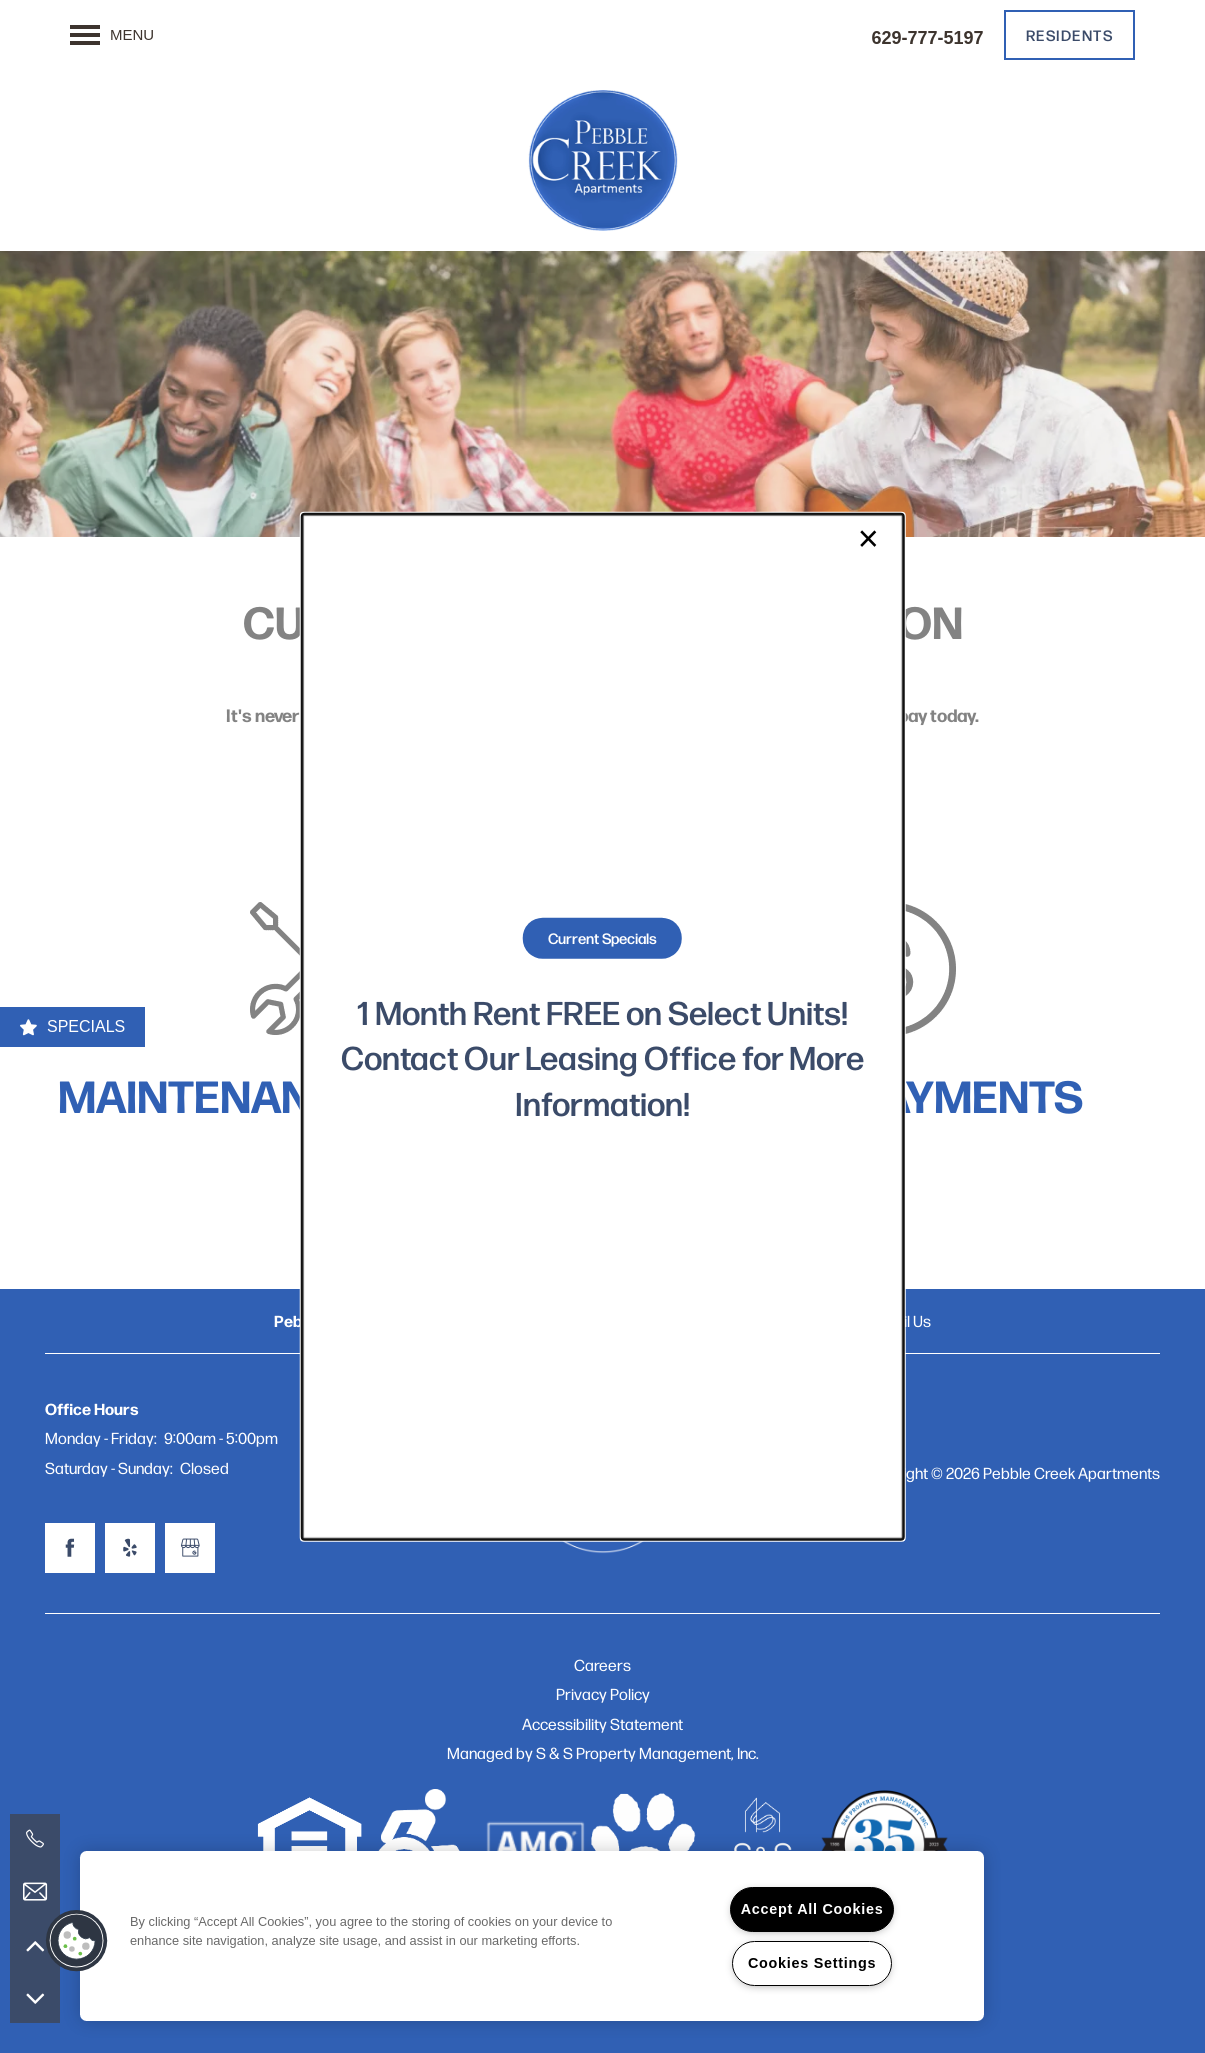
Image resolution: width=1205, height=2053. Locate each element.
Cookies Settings (812, 1963)
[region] (532, 1936)
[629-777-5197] (35, 1839)
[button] (77, 1941)
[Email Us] (35, 1892)
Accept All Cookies (812, 1909)
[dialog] (602, 1026)
